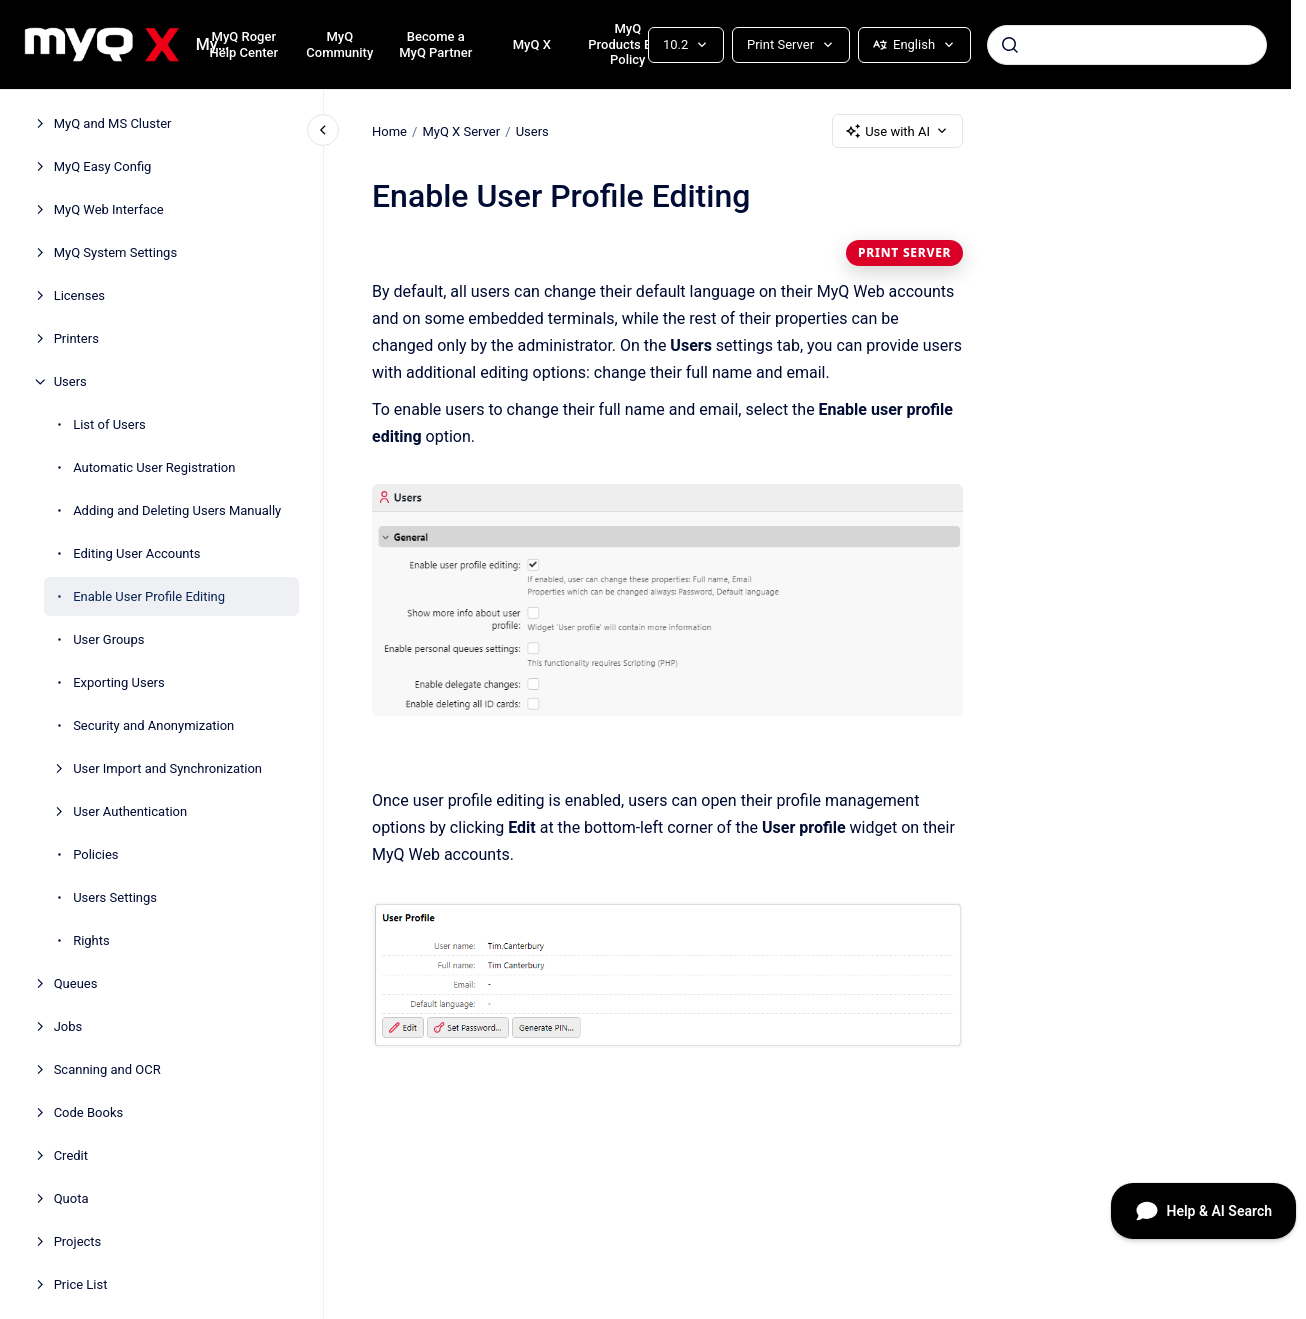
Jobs (68, 1026)
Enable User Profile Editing (149, 596)
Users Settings (115, 897)
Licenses (79, 295)
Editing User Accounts (136, 553)
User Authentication (130, 811)
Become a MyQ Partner (435, 44)
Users (70, 381)
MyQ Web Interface (109, 209)
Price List (81, 1284)
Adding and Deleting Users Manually (177, 510)
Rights (91, 940)
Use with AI (897, 131)
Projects (78, 1241)
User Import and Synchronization (167, 768)
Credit (71, 1155)
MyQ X (532, 44)
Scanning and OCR (107, 1069)
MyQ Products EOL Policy (627, 44)
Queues (76, 983)
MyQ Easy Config (103, 166)
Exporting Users (119, 682)
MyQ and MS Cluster (113, 123)
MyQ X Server (461, 130)
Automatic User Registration (154, 467)
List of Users (109, 424)
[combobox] (1127, 45)
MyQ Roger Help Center (243, 44)
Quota (71, 1198)
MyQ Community (339, 44)
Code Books (89, 1112)
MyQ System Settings (116, 252)
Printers (76, 338)
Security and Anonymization (153, 725)
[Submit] (1010, 45)
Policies (95, 854)
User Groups (108, 639)
